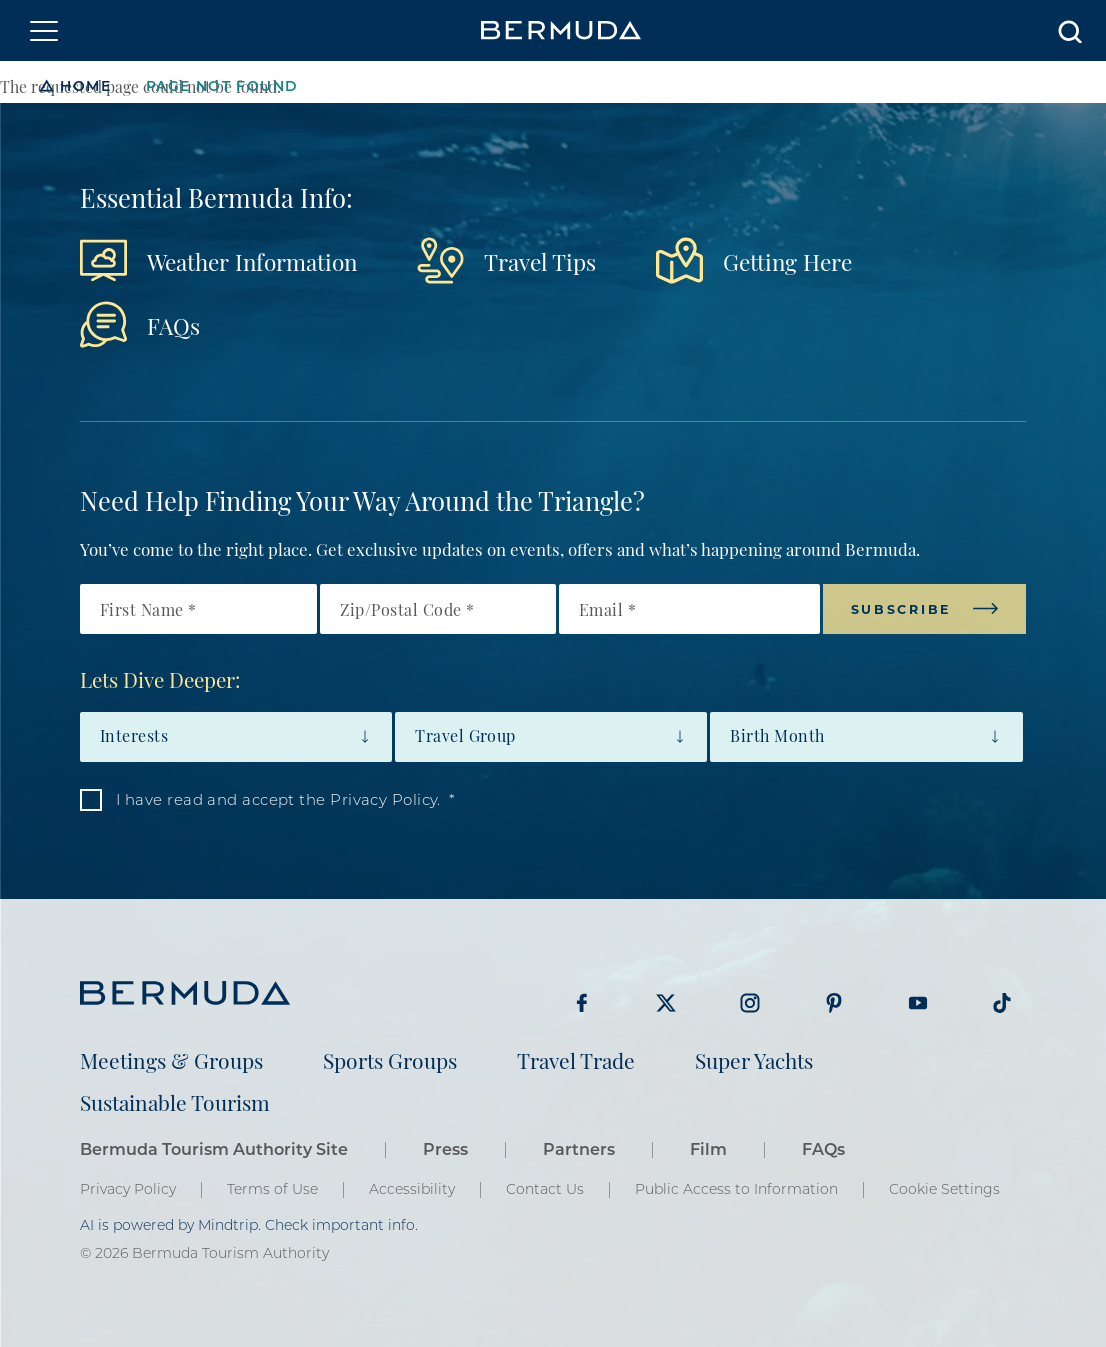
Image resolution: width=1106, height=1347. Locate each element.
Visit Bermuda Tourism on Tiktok (1002, 1003)
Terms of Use (272, 1189)
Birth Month (777, 735)
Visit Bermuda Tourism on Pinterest (834, 1003)
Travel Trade (576, 1059)
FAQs (173, 324)
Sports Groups (390, 1059)
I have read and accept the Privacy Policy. (278, 799)
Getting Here (787, 260)
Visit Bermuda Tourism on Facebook (582, 1003)
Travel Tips (540, 260)
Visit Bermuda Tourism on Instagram (750, 1003)
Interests (134, 735)
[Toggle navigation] (44, 31)
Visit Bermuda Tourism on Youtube (918, 1003)
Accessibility (412, 1189)
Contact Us (545, 1189)
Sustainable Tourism (175, 1101)
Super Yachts (754, 1059)
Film (708, 1148)
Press (445, 1148)
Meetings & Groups (171, 1059)
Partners (579, 1148)
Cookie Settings (944, 1189)
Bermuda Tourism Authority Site (214, 1148)
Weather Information (252, 260)
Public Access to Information (736, 1189)
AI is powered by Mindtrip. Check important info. (249, 1225)
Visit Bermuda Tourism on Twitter (666, 1003)
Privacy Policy (128, 1189)
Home (85, 85)
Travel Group (465, 735)
